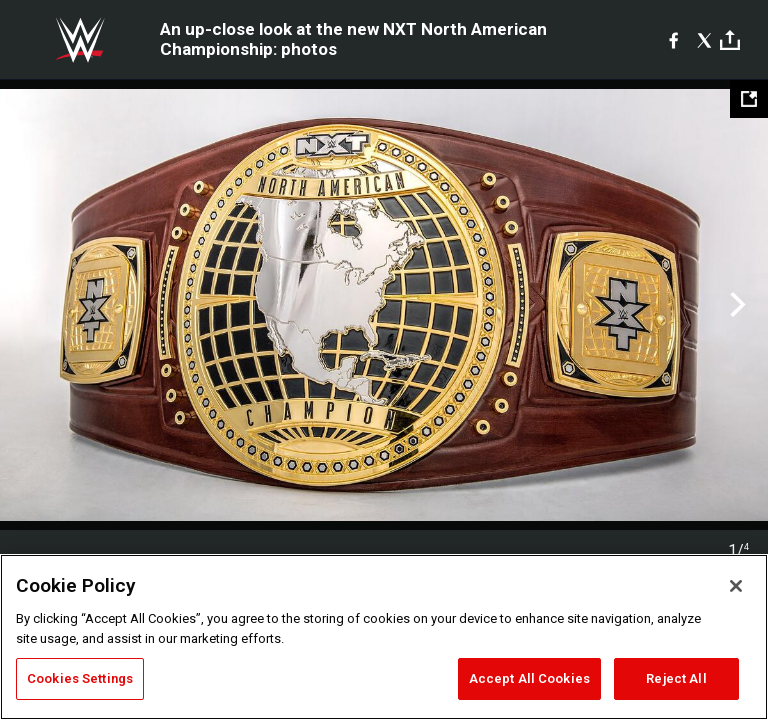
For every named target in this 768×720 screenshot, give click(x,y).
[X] (704, 40)
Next (735, 305)
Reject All (676, 678)
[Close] (736, 586)
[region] (384, 637)
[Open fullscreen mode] (749, 99)
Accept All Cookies (529, 678)
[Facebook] (673, 40)
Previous (32, 305)
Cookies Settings (80, 678)
